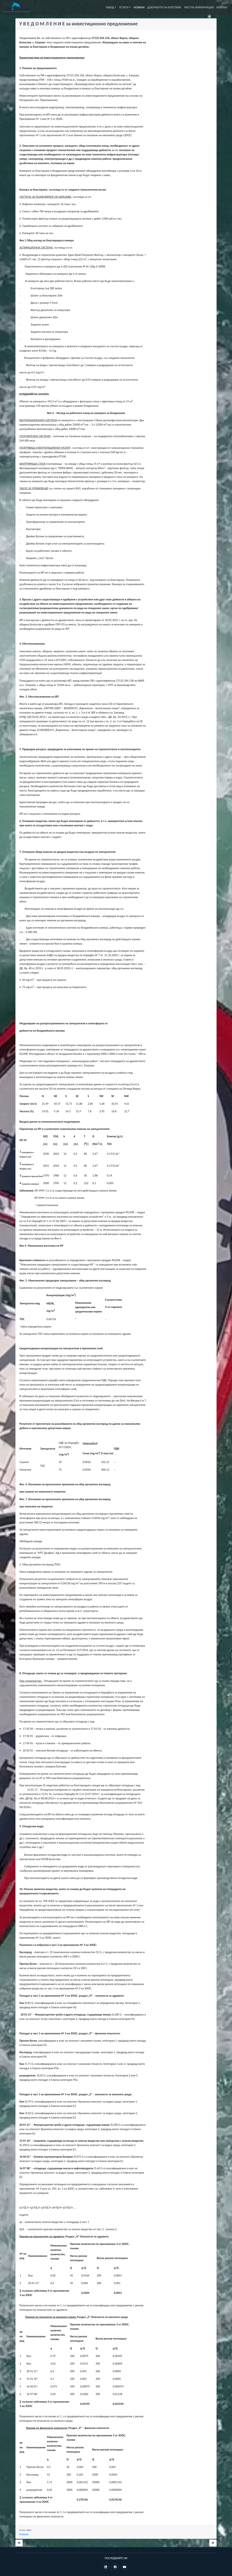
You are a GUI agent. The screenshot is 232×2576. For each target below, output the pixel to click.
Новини (139, 7)
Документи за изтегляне (164, 7)
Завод (110, 7)
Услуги (124, 7)
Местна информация (199, 7)
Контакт (222, 7)
